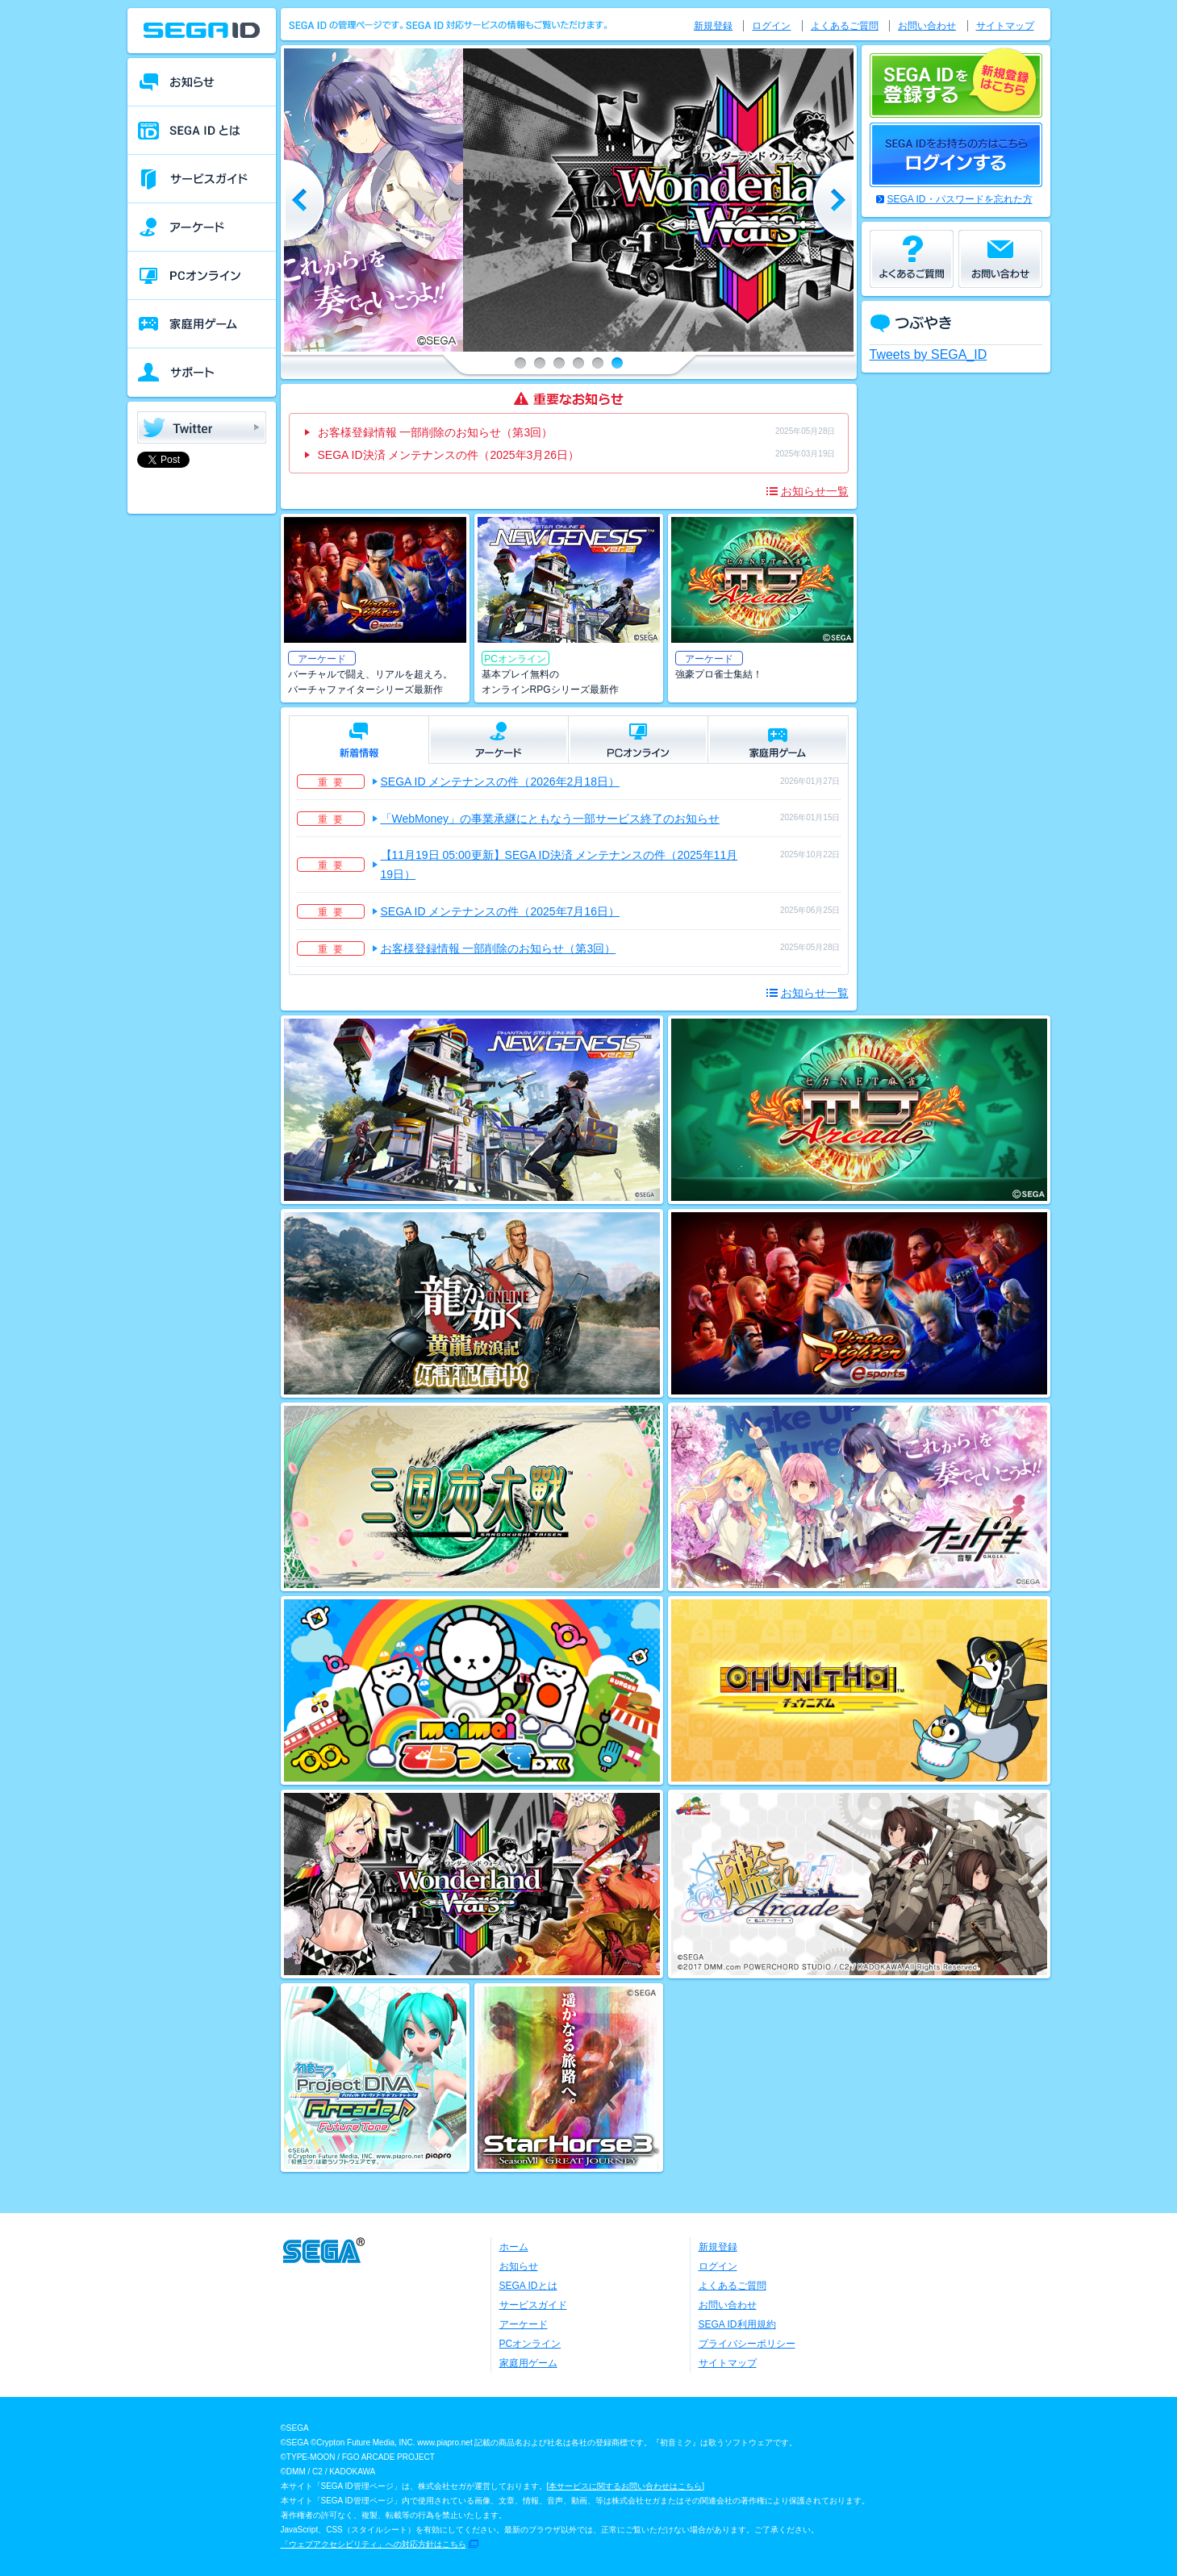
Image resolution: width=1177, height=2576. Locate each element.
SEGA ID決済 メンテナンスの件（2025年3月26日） (448, 454)
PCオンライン (530, 2343)
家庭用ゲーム (528, 2363)
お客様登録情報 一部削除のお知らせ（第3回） (435, 432)
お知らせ (518, 2266)
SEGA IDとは (528, 2285)
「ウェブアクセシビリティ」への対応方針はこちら (373, 2544)
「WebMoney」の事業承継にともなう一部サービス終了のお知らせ (550, 818)
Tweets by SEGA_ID (928, 354)
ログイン (771, 25)
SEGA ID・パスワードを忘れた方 (960, 199)
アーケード (523, 2324)
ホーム (513, 2247)
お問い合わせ (927, 25)
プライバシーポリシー (747, 2343)
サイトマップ (1005, 25)
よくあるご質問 (845, 25)
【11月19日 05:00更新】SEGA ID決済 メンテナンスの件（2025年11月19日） (559, 864)
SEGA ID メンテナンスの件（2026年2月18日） (500, 781)
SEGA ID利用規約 (737, 2324)
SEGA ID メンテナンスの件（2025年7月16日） (500, 911)
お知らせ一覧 (815, 491)
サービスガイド (533, 2305)
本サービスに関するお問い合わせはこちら (625, 2486)
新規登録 (713, 25)
